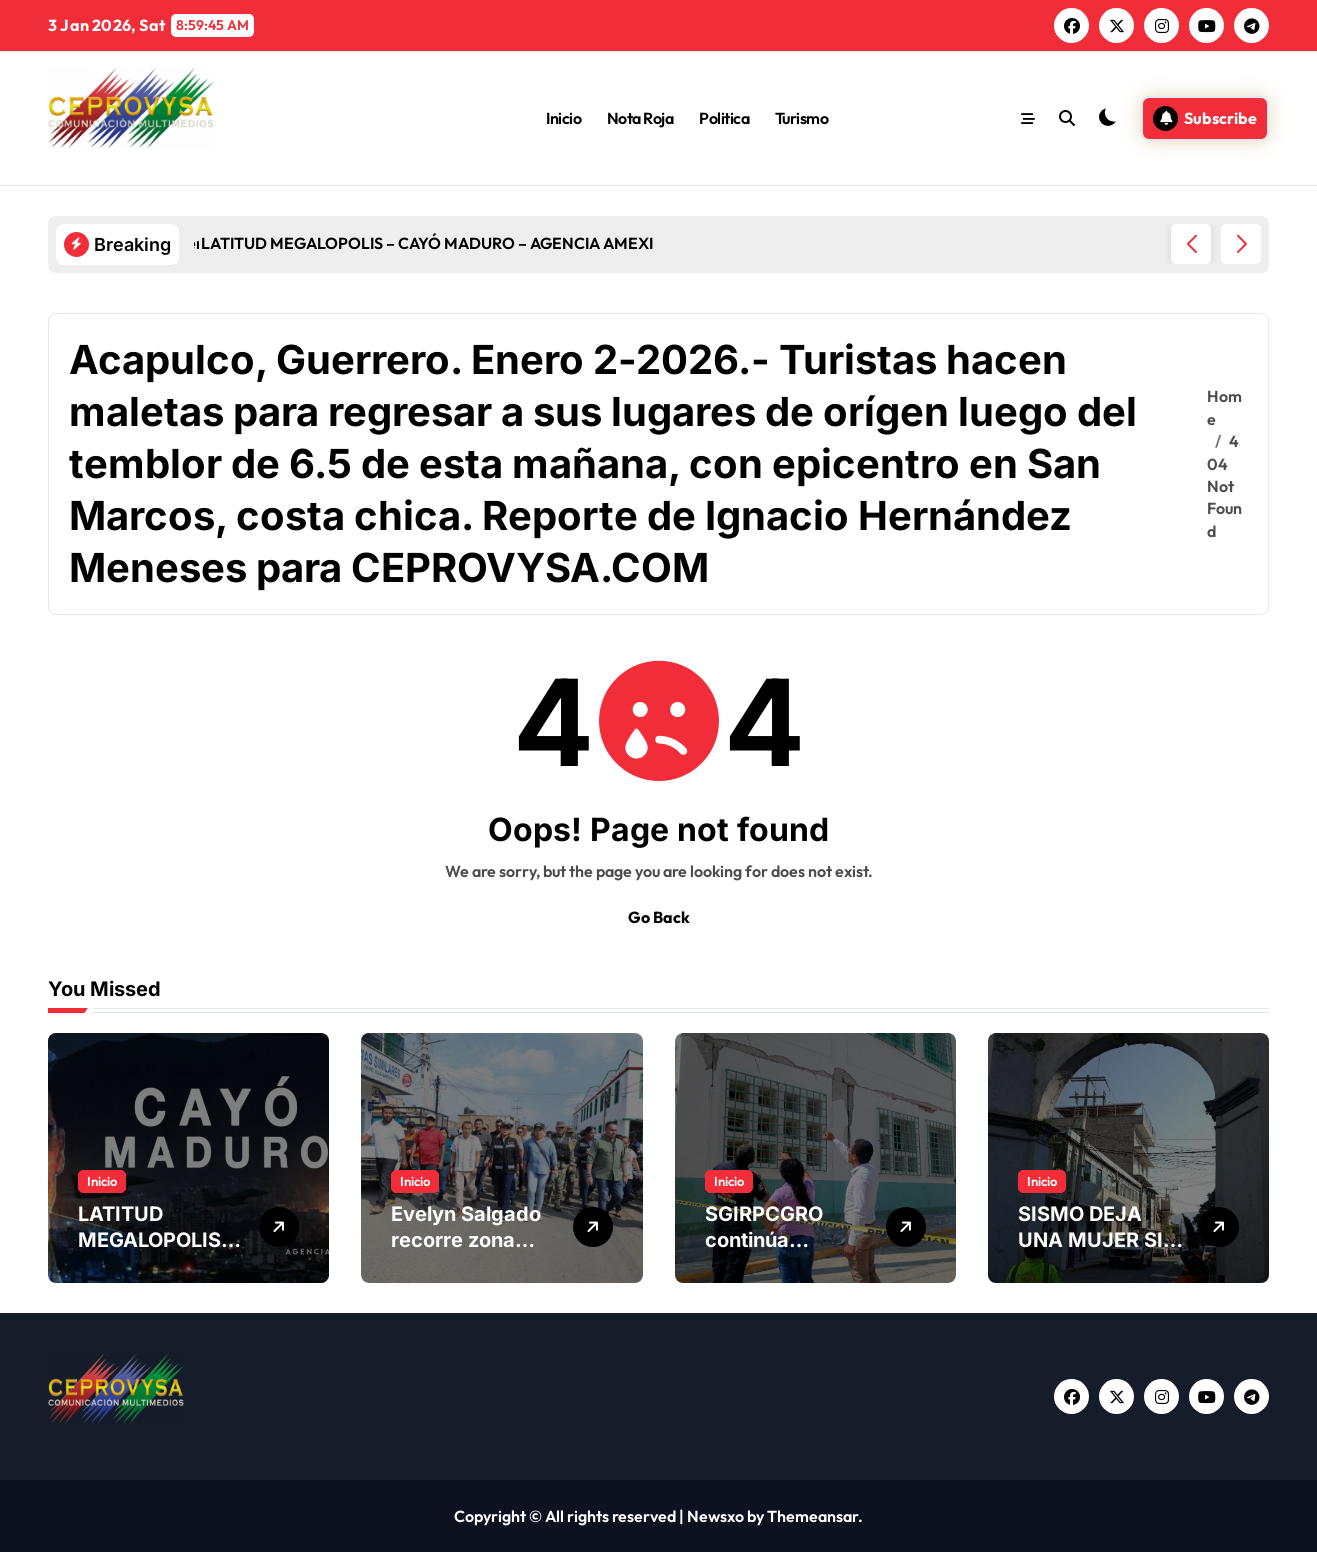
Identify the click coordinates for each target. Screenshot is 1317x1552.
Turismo (802, 118)
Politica (724, 118)
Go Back (659, 917)
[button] (1241, 244)
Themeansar (812, 1516)
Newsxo (715, 1516)
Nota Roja (640, 118)
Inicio (563, 118)
